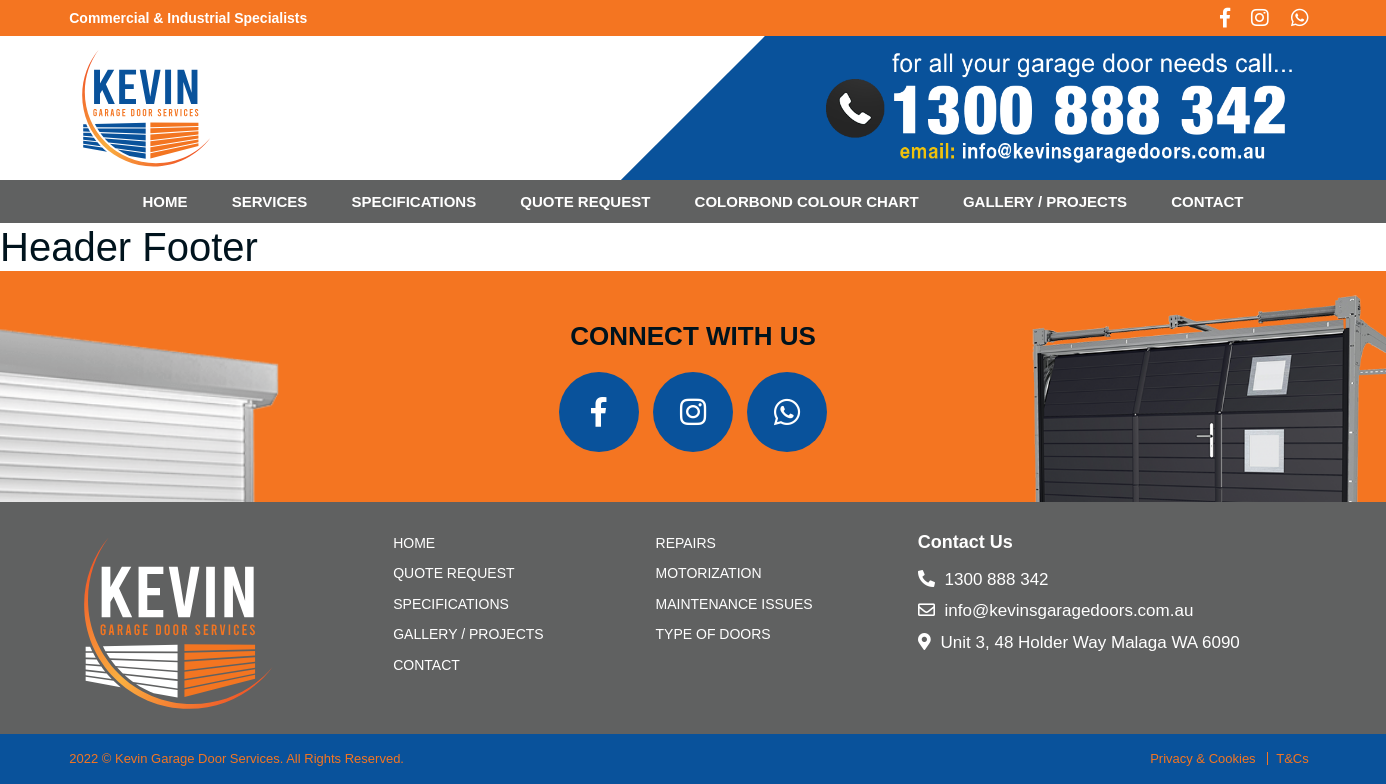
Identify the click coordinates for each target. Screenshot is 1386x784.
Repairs (686, 543)
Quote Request (585, 201)
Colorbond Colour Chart (807, 201)
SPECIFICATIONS (413, 201)
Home (165, 201)
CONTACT (1207, 201)
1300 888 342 (983, 579)
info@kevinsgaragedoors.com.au (1056, 610)
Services (270, 201)
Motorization (709, 573)
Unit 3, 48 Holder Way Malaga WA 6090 (1079, 642)
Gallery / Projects (1045, 201)
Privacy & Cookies (1202, 758)
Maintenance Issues (734, 604)
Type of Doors (713, 634)
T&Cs (1292, 758)
